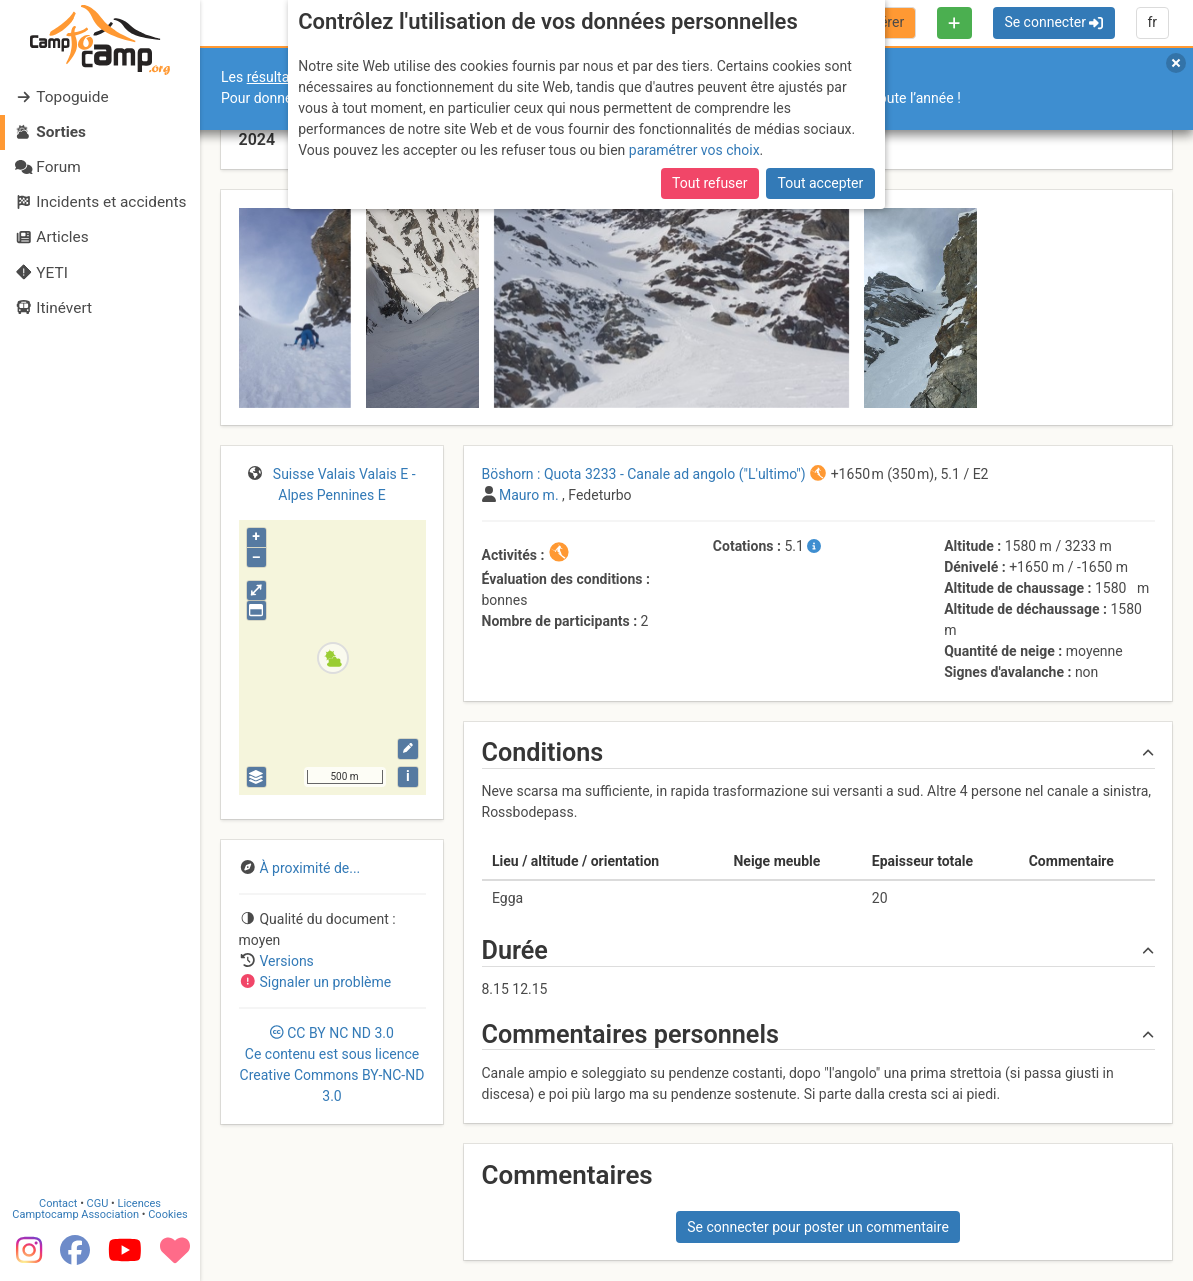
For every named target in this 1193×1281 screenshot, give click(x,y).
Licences (139, 1202)
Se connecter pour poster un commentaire (818, 1227)
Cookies (167, 1213)
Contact (58, 1202)
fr (1152, 22)
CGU (98, 1202)
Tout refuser (709, 183)
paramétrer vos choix (694, 150)
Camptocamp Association (75, 1213)
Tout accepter (821, 183)
